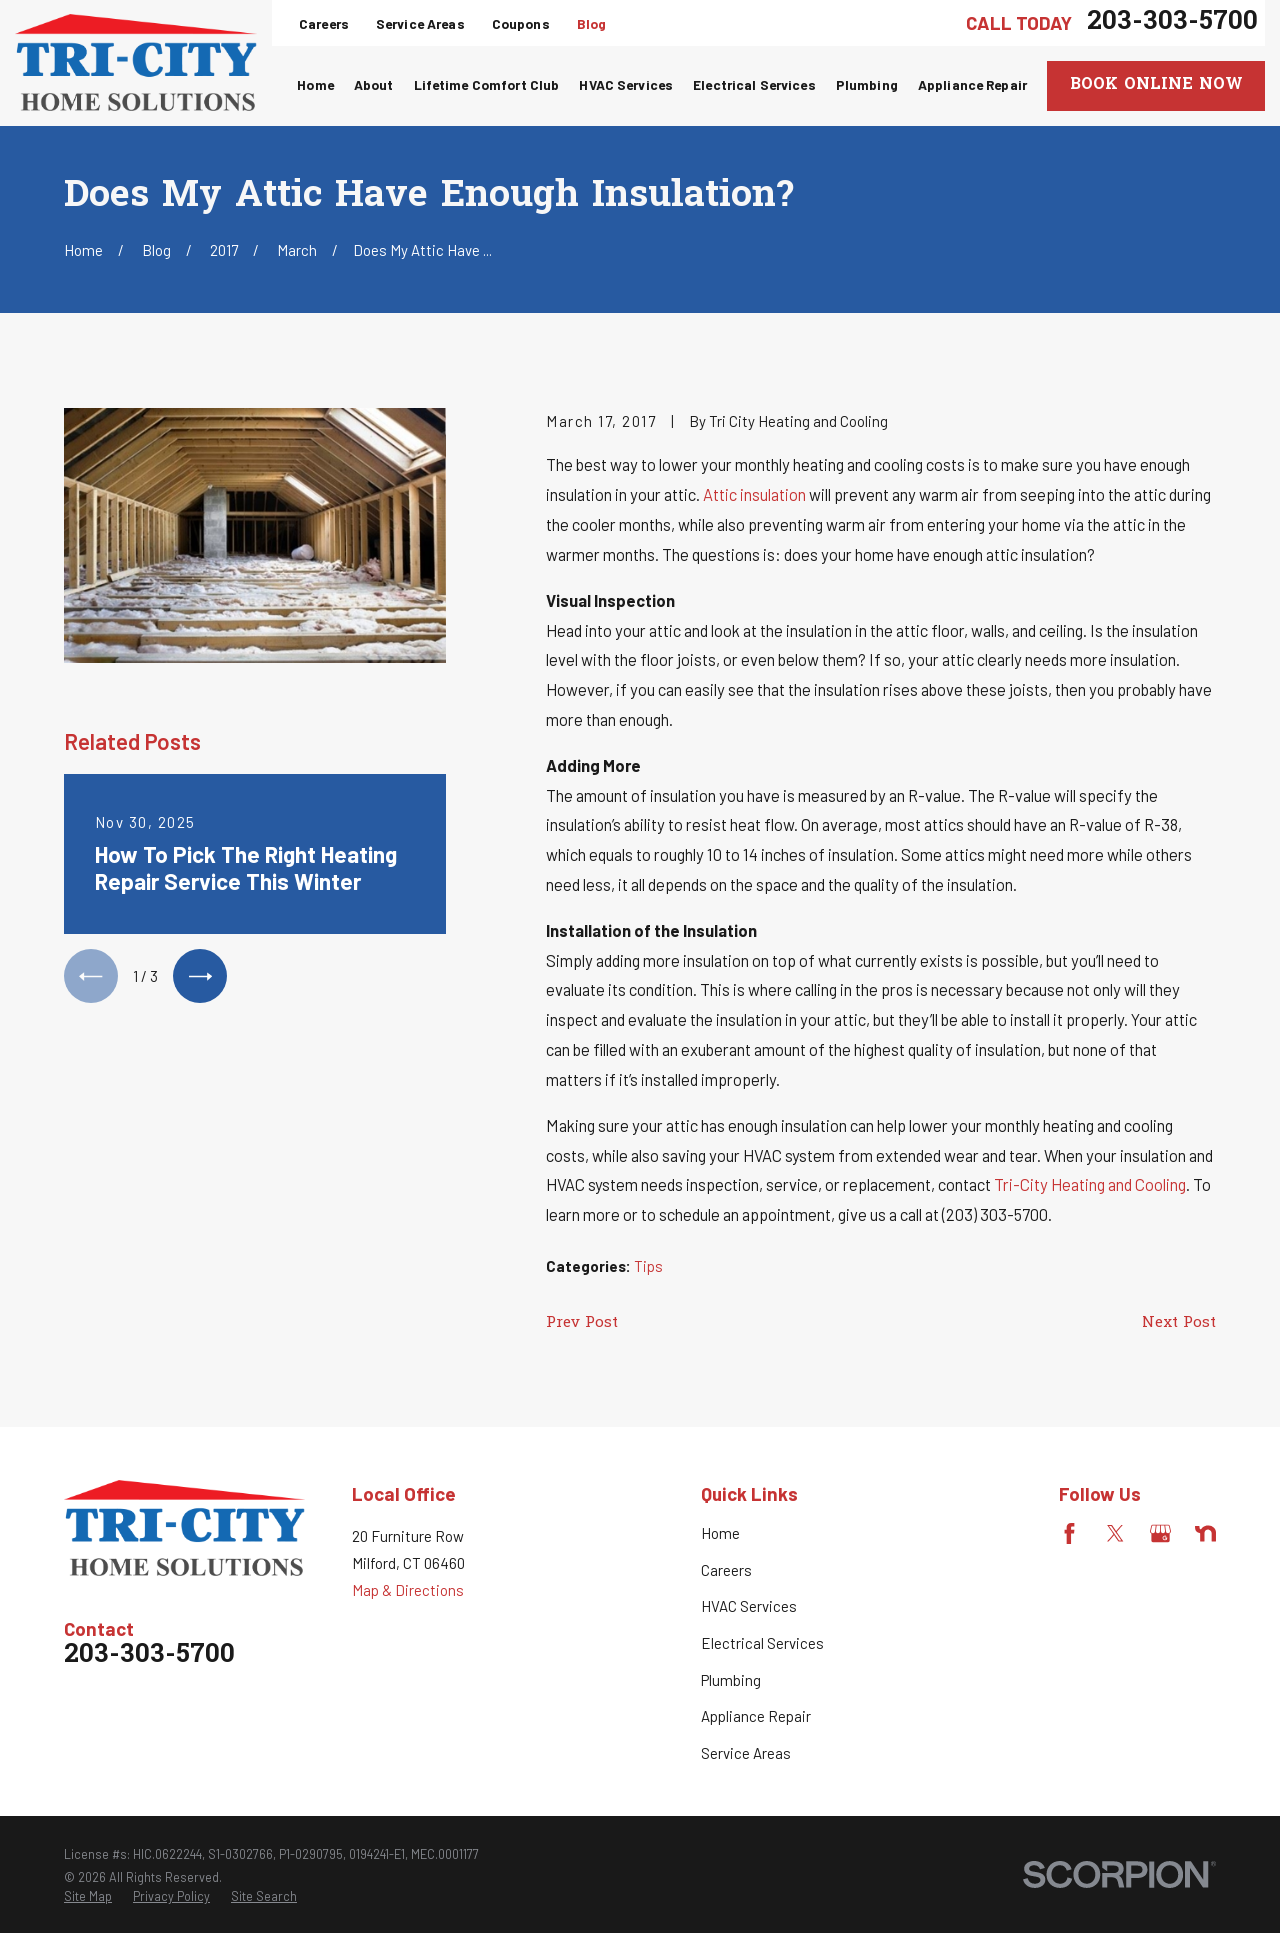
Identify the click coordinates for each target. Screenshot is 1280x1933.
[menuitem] (88, 1897)
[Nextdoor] (1205, 1533)
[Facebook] (1069, 1533)
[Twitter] (1115, 1533)
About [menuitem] (374, 84)
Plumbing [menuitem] (867, 84)
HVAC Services (749, 1606)
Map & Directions (408, 1590)
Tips (648, 1266)
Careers (324, 23)
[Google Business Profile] (1160, 1533)
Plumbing (731, 1680)
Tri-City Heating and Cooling (1090, 1184)
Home (720, 1533)
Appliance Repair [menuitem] (972, 84)
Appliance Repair (756, 1716)
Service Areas (420, 23)
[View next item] (200, 976)
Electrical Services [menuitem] (754, 84)
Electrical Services (762, 1643)
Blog (592, 23)
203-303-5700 (1172, 23)
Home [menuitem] (315, 84)
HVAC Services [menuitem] (626, 84)
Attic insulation (754, 494)
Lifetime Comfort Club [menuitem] (487, 84)
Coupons (521, 23)
